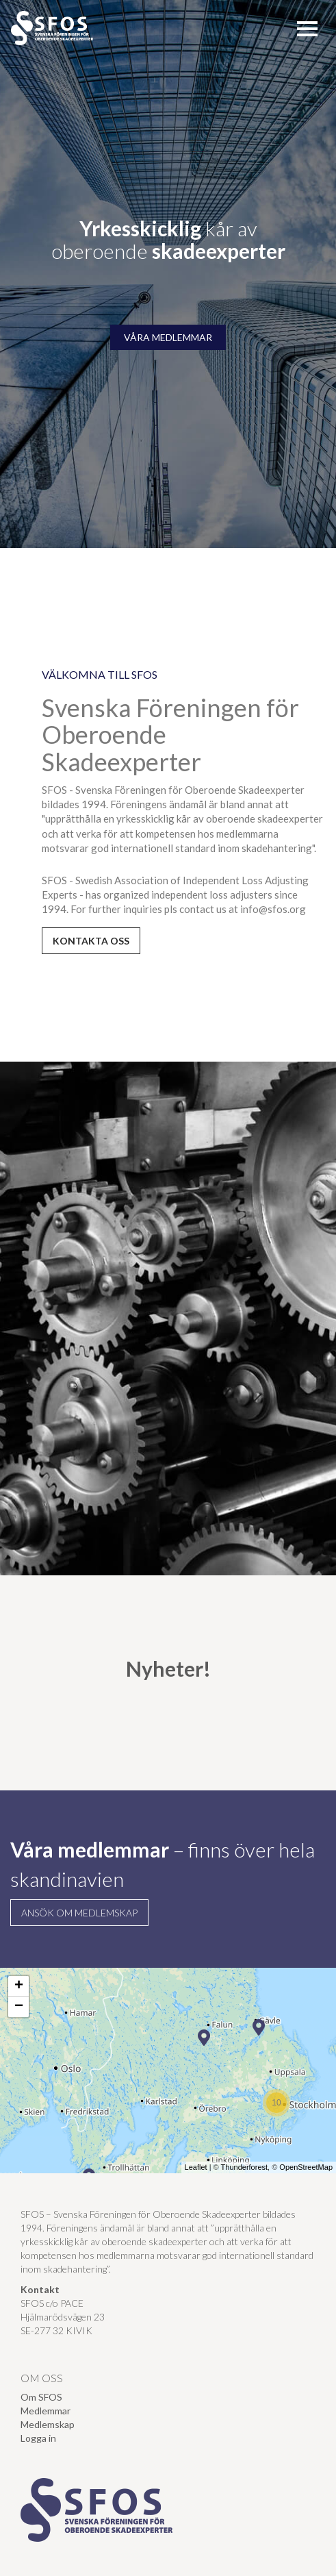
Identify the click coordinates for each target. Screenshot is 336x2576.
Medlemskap (48, 2424)
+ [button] (18, 1986)
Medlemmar (45, 2410)
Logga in (38, 2438)
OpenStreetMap (306, 2167)
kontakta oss (91, 941)
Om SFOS (41, 2397)
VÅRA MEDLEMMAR (168, 337)
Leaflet (196, 2167)
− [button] (18, 2007)
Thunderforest (244, 2167)
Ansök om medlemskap (79, 1912)
